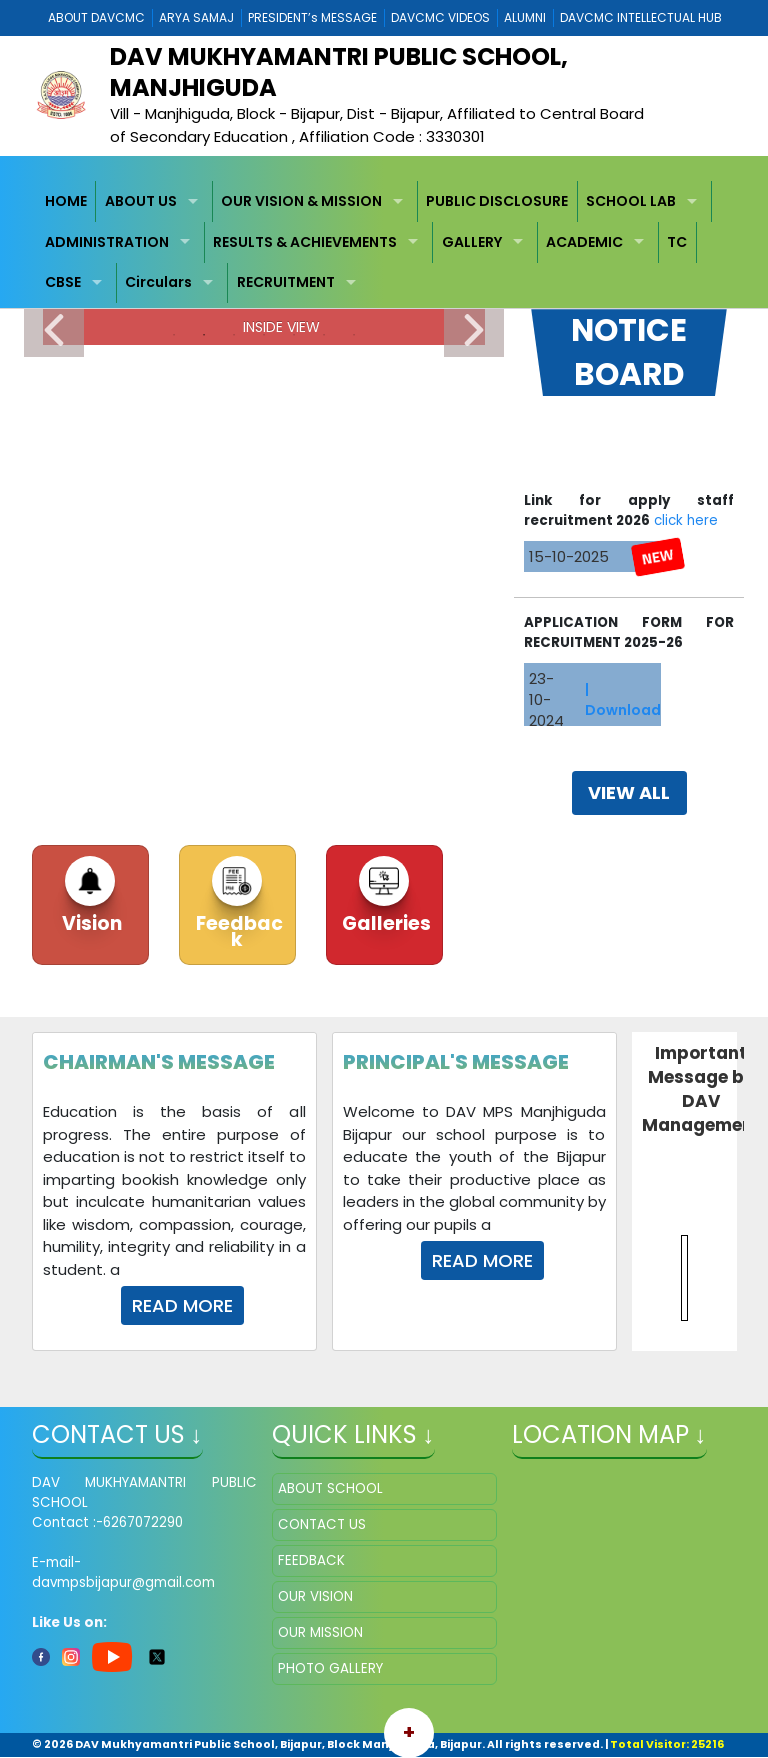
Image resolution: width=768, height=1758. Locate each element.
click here (686, 532)
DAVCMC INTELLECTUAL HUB (641, 17)
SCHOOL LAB (631, 201)
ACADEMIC (584, 242)
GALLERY (472, 242)
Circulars (158, 282)
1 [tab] (174, 335)
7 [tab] (354, 335)
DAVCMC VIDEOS (440, 17)
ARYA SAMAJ (196, 17)
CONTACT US (322, 1524)
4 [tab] (264, 335)
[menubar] (384, 242)
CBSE (63, 282)
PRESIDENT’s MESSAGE (312, 17)
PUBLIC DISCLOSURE (497, 201)
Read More (182, 1305)
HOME (66, 201)
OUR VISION (315, 1596)
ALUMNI (525, 17)
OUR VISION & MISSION (301, 201)
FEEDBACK (311, 1560)
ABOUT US (141, 201)
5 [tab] (294, 335)
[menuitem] (67, 201)
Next (474, 332)
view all (629, 792)
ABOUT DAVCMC (96, 17)
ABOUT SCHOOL (330, 1488)
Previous (54, 332)
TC (677, 242)
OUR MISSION (320, 1632)
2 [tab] (204, 335)
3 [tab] (234, 335)
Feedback (237, 932)
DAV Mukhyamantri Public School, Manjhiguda (339, 72)
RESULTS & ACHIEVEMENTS (305, 242)
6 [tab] (324, 335)
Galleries (384, 923)
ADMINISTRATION (107, 242)
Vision (90, 923)
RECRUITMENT (286, 282)
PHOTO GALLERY (330, 1668)
